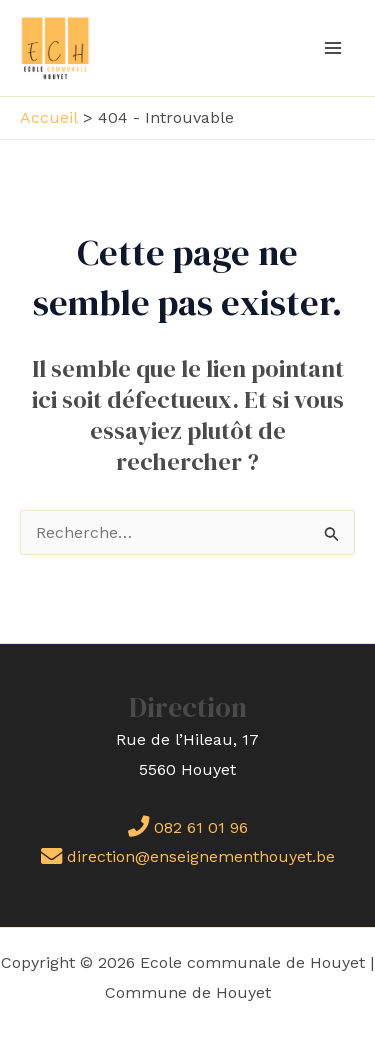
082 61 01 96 (188, 827)
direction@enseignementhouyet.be (188, 856)
